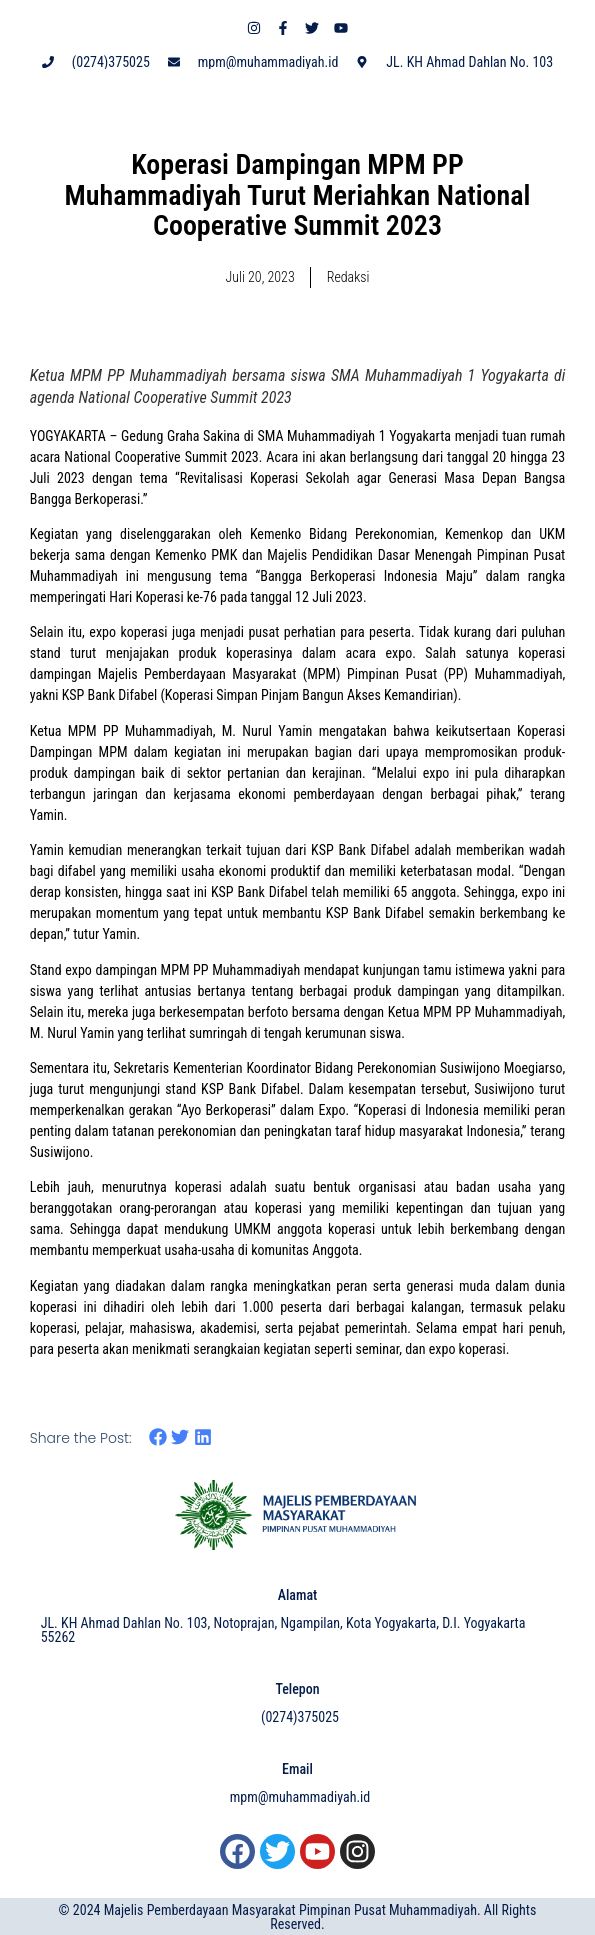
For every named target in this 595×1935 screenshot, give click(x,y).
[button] (158, 1437)
